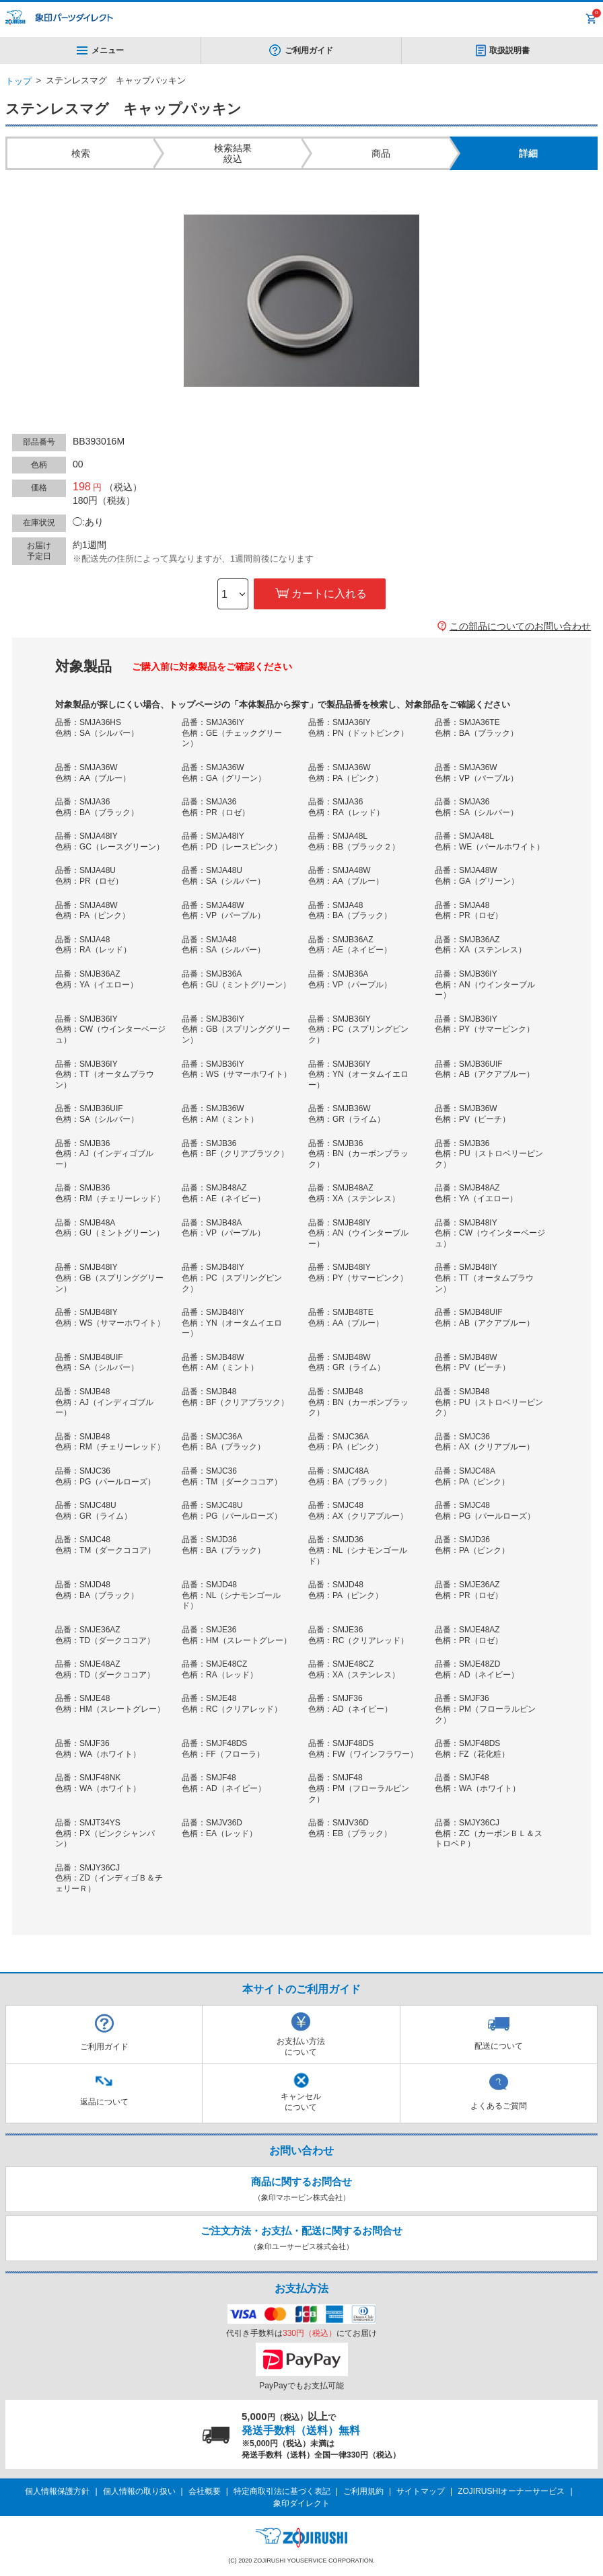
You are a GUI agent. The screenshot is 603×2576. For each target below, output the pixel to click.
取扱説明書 (509, 50)
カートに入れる (329, 593)
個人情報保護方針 (57, 2491)
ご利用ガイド (309, 50)
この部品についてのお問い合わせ (520, 626)
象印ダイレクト (301, 2503)
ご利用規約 (363, 2491)
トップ (18, 81)
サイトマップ (420, 2491)
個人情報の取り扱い (139, 2491)
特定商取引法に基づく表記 (282, 2491)
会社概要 (204, 2491)
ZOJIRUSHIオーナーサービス (511, 2491)
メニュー (100, 50)
